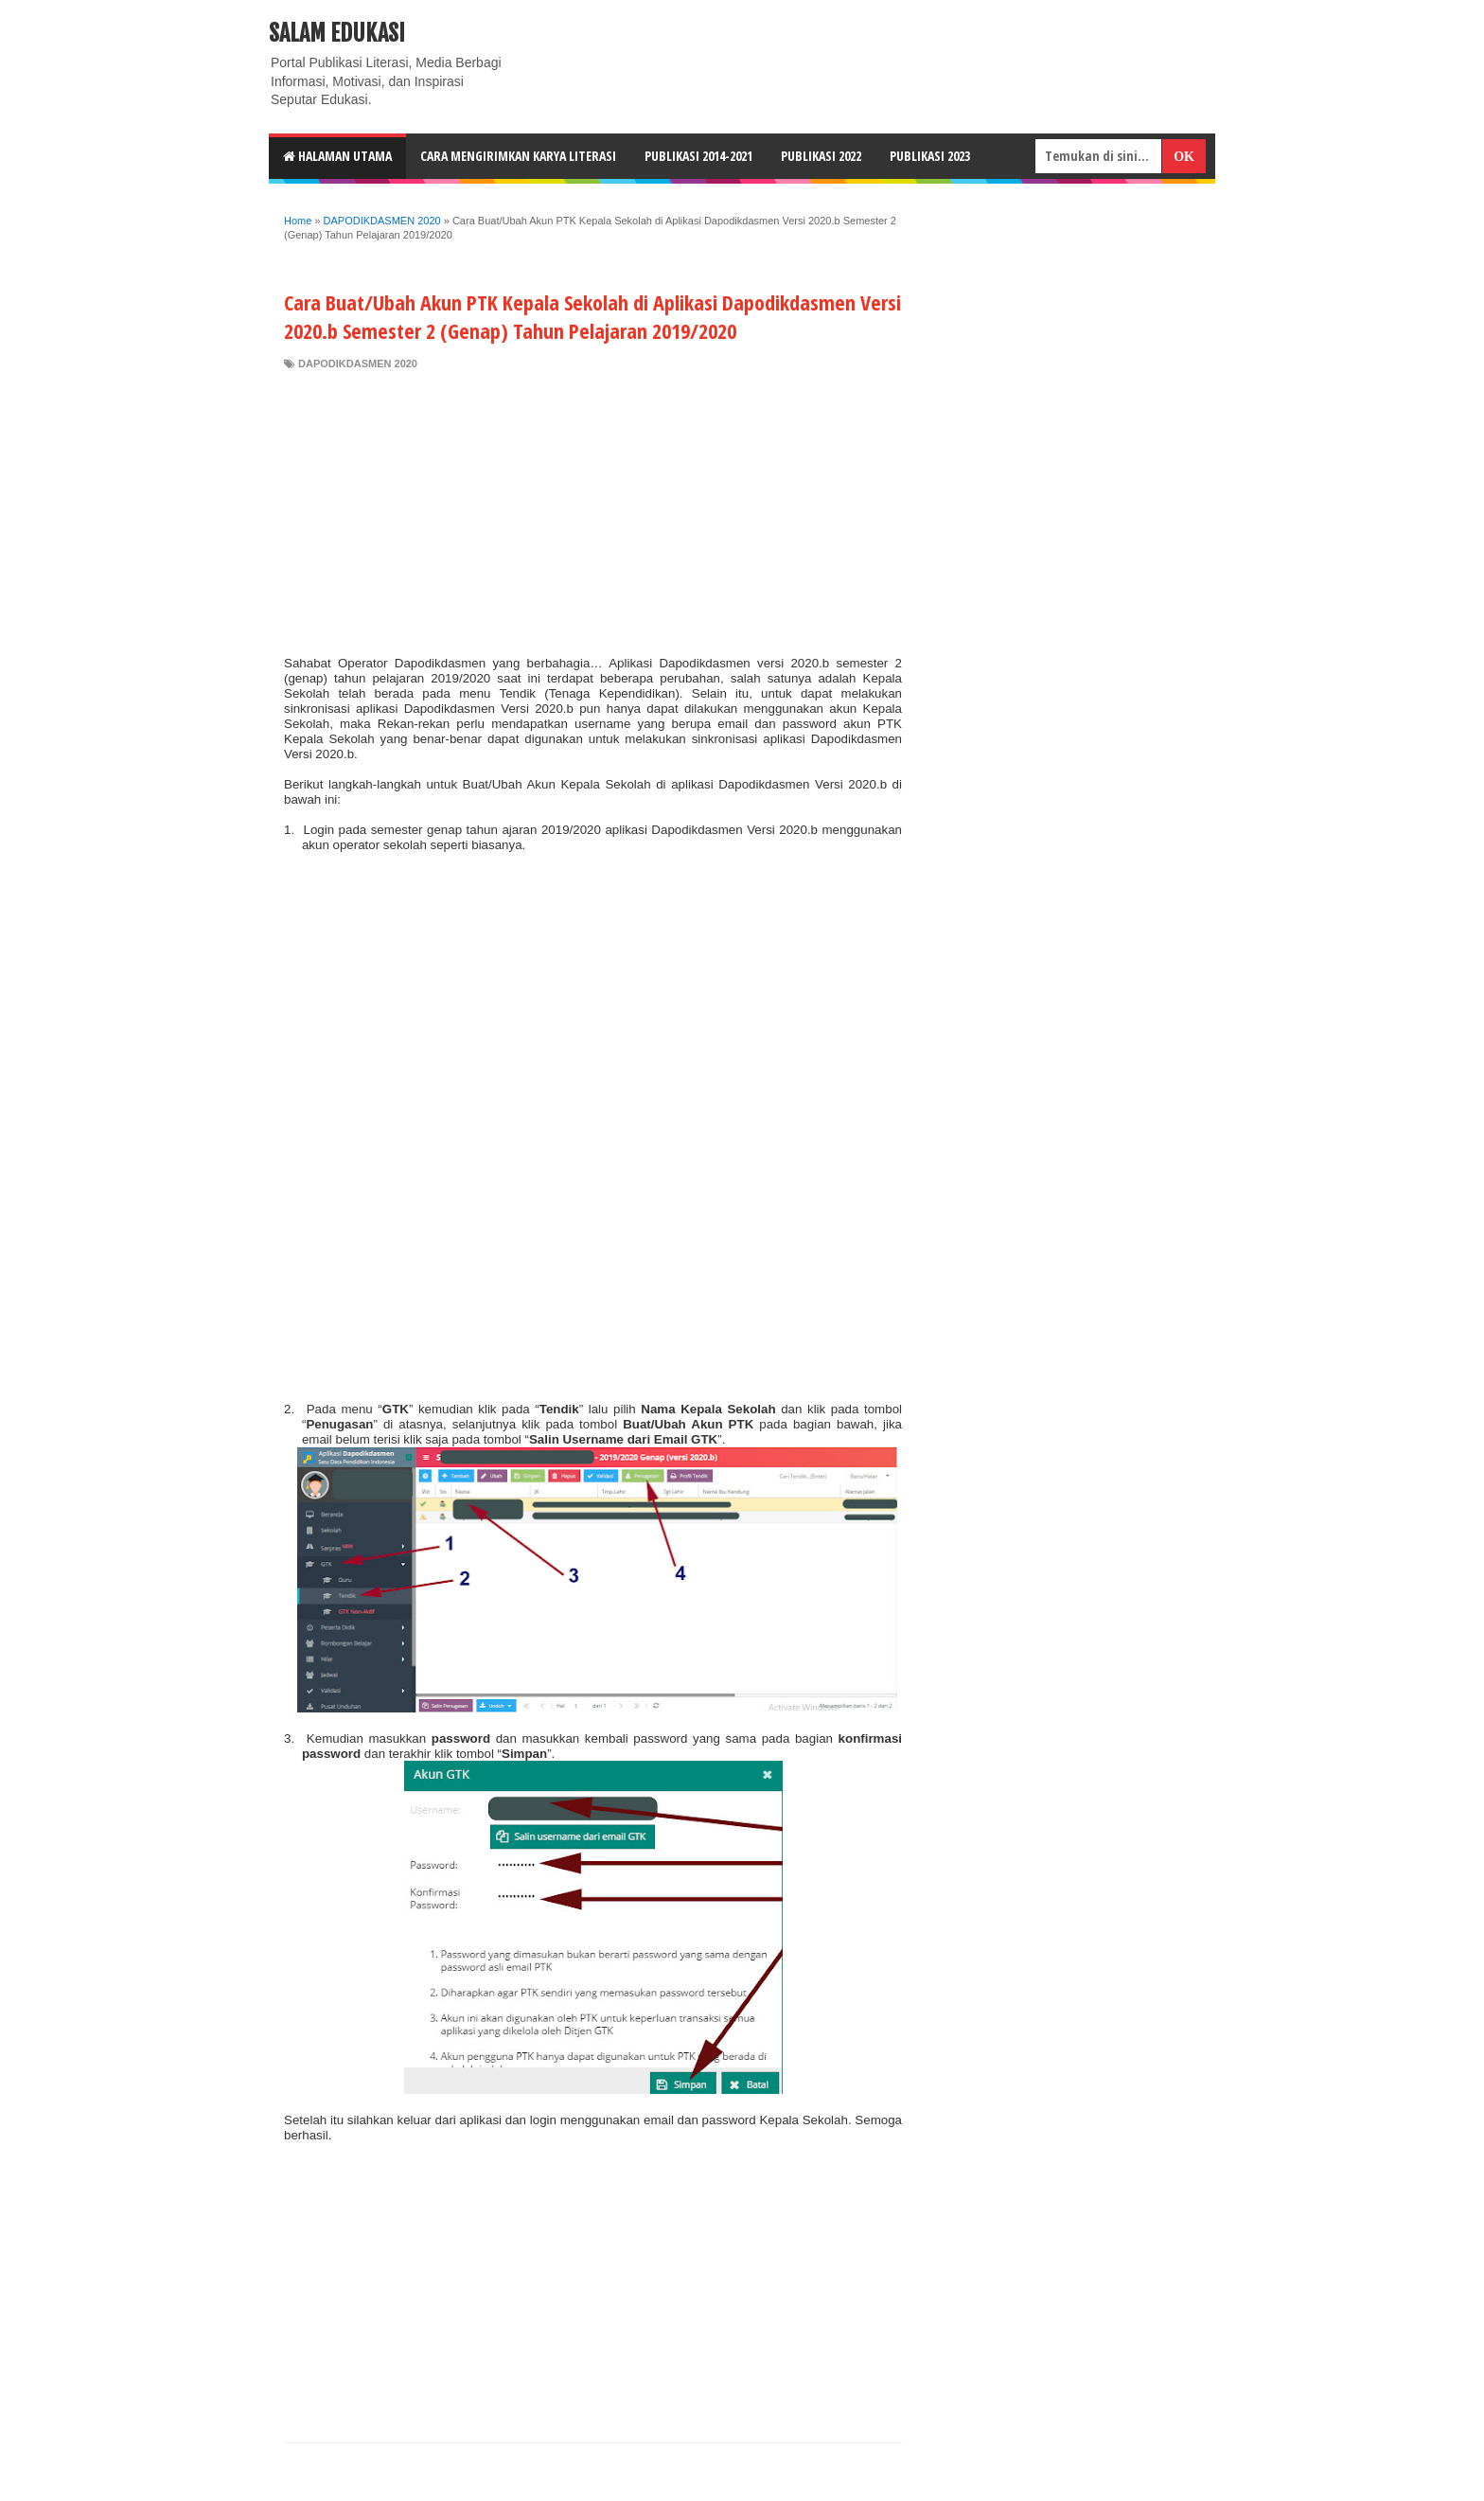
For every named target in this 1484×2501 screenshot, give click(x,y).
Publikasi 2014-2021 (698, 156)
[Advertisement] (593, 513)
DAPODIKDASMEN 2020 (357, 363)
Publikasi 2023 (930, 156)
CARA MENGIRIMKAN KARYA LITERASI (518, 156)
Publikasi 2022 (821, 156)
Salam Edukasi (337, 33)
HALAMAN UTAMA (337, 156)
